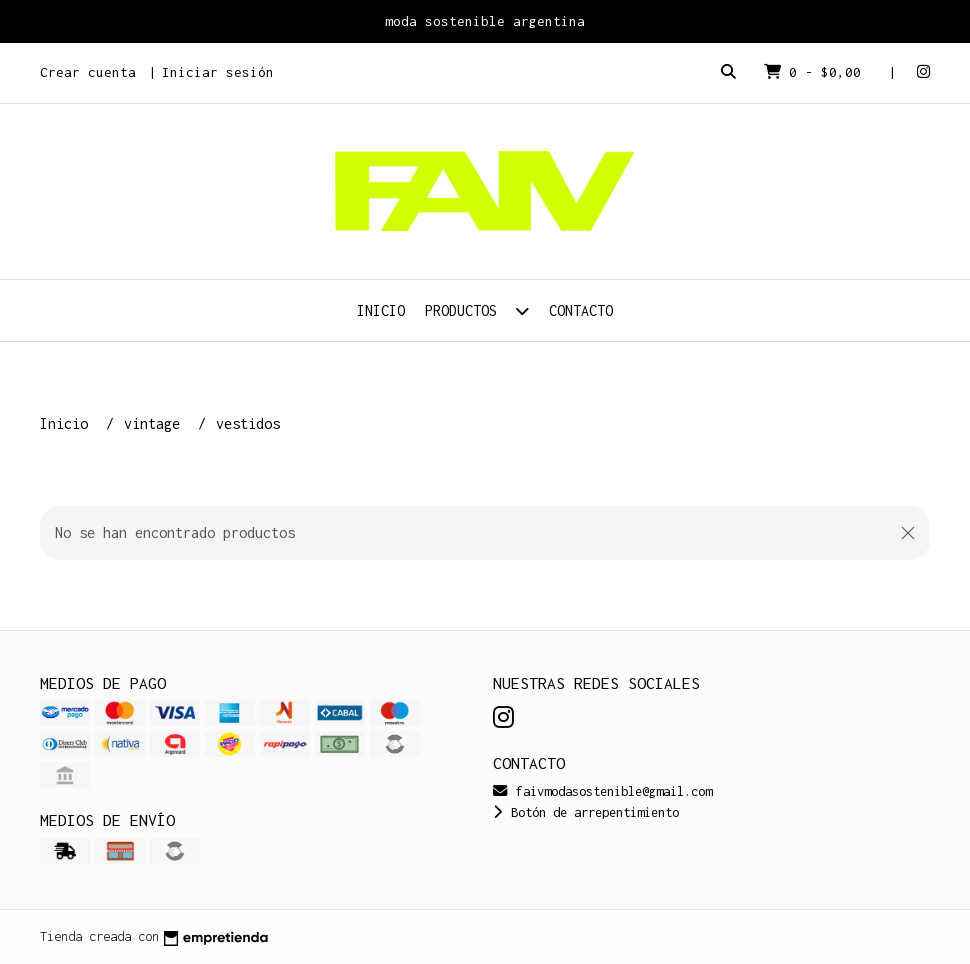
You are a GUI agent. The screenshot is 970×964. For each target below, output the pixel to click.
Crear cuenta (88, 72)
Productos (477, 310)
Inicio (381, 310)
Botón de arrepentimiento (586, 812)
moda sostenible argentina (485, 21)
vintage (156, 423)
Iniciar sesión (218, 72)
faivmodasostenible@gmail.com (602, 791)
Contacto (581, 310)
